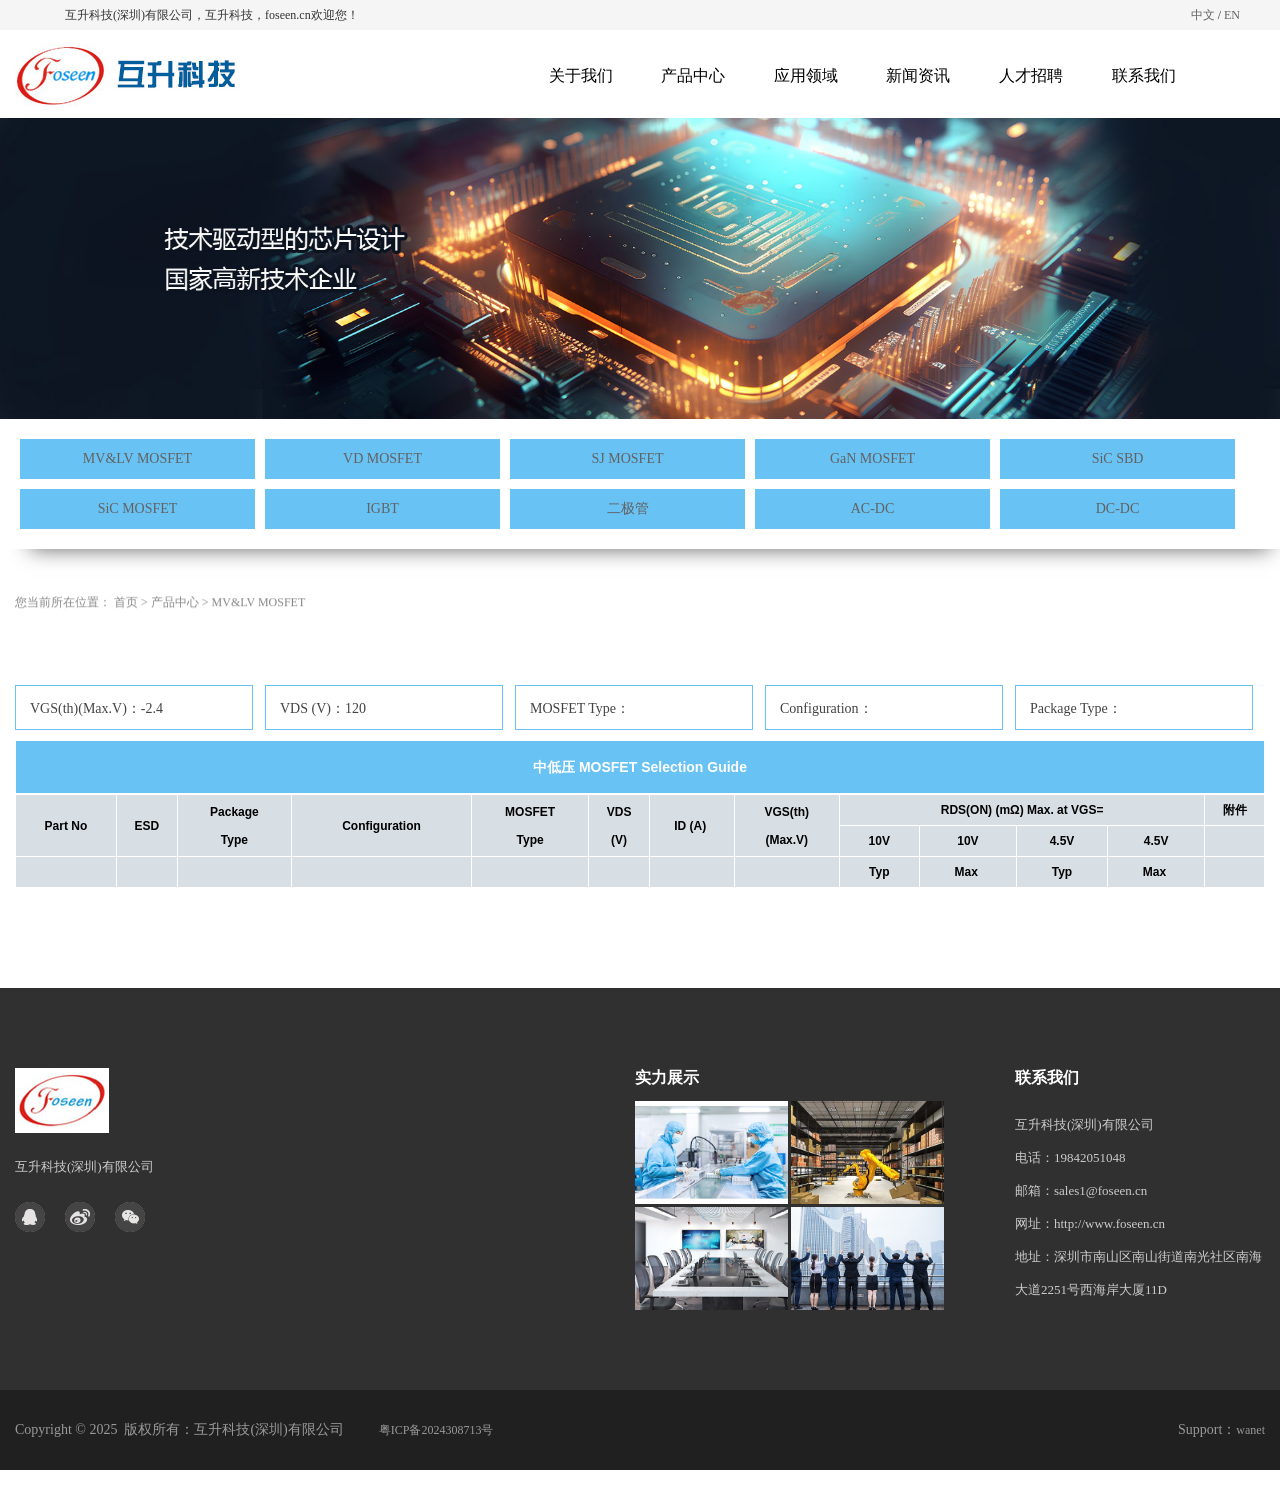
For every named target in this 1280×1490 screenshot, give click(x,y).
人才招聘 (1031, 75)
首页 (126, 639)
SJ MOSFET (628, 458)
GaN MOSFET (872, 458)
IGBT (382, 508)
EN (1232, 15)
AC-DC (873, 508)
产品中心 (693, 75)
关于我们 (581, 75)
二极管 (628, 508)
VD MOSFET (382, 458)
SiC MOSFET (138, 508)
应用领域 (806, 75)
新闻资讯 (918, 75)
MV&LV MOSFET (137, 458)
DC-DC (1118, 508)
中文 (1203, 15)
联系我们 (1144, 75)
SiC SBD (1118, 458)
